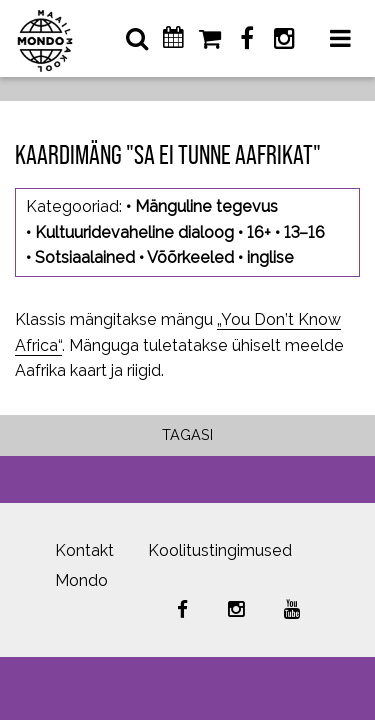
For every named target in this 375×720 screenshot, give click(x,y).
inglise (270, 257)
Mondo (81, 580)
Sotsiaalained (85, 257)
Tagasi (187, 434)
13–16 (304, 232)
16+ (259, 232)
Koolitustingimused (220, 550)
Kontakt (84, 550)
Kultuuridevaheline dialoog (134, 232)
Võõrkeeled (190, 257)
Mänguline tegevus (206, 206)
